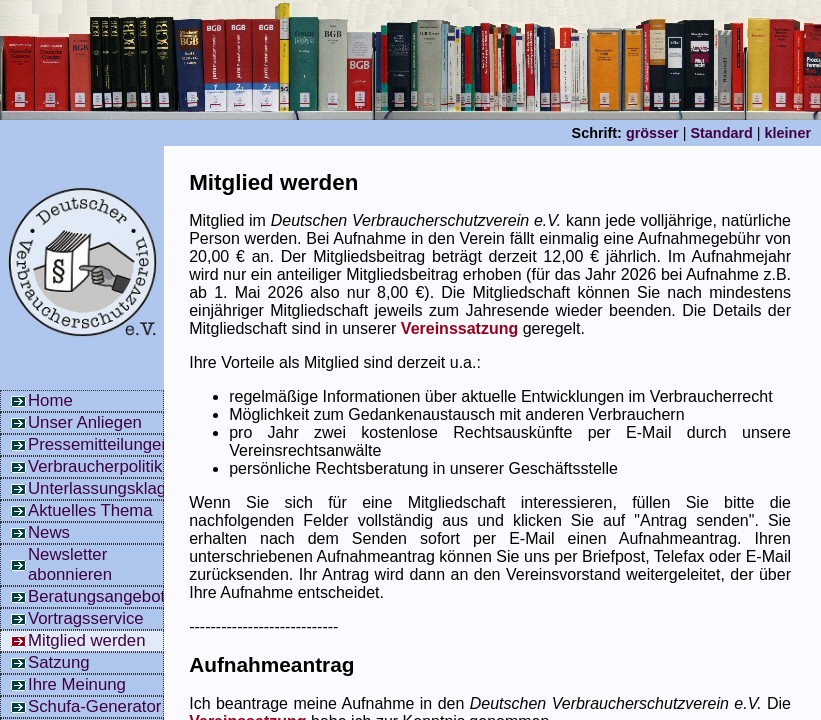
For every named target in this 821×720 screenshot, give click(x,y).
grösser (652, 133)
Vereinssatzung (459, 328)
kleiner (788, 133)
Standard (721, 133)
